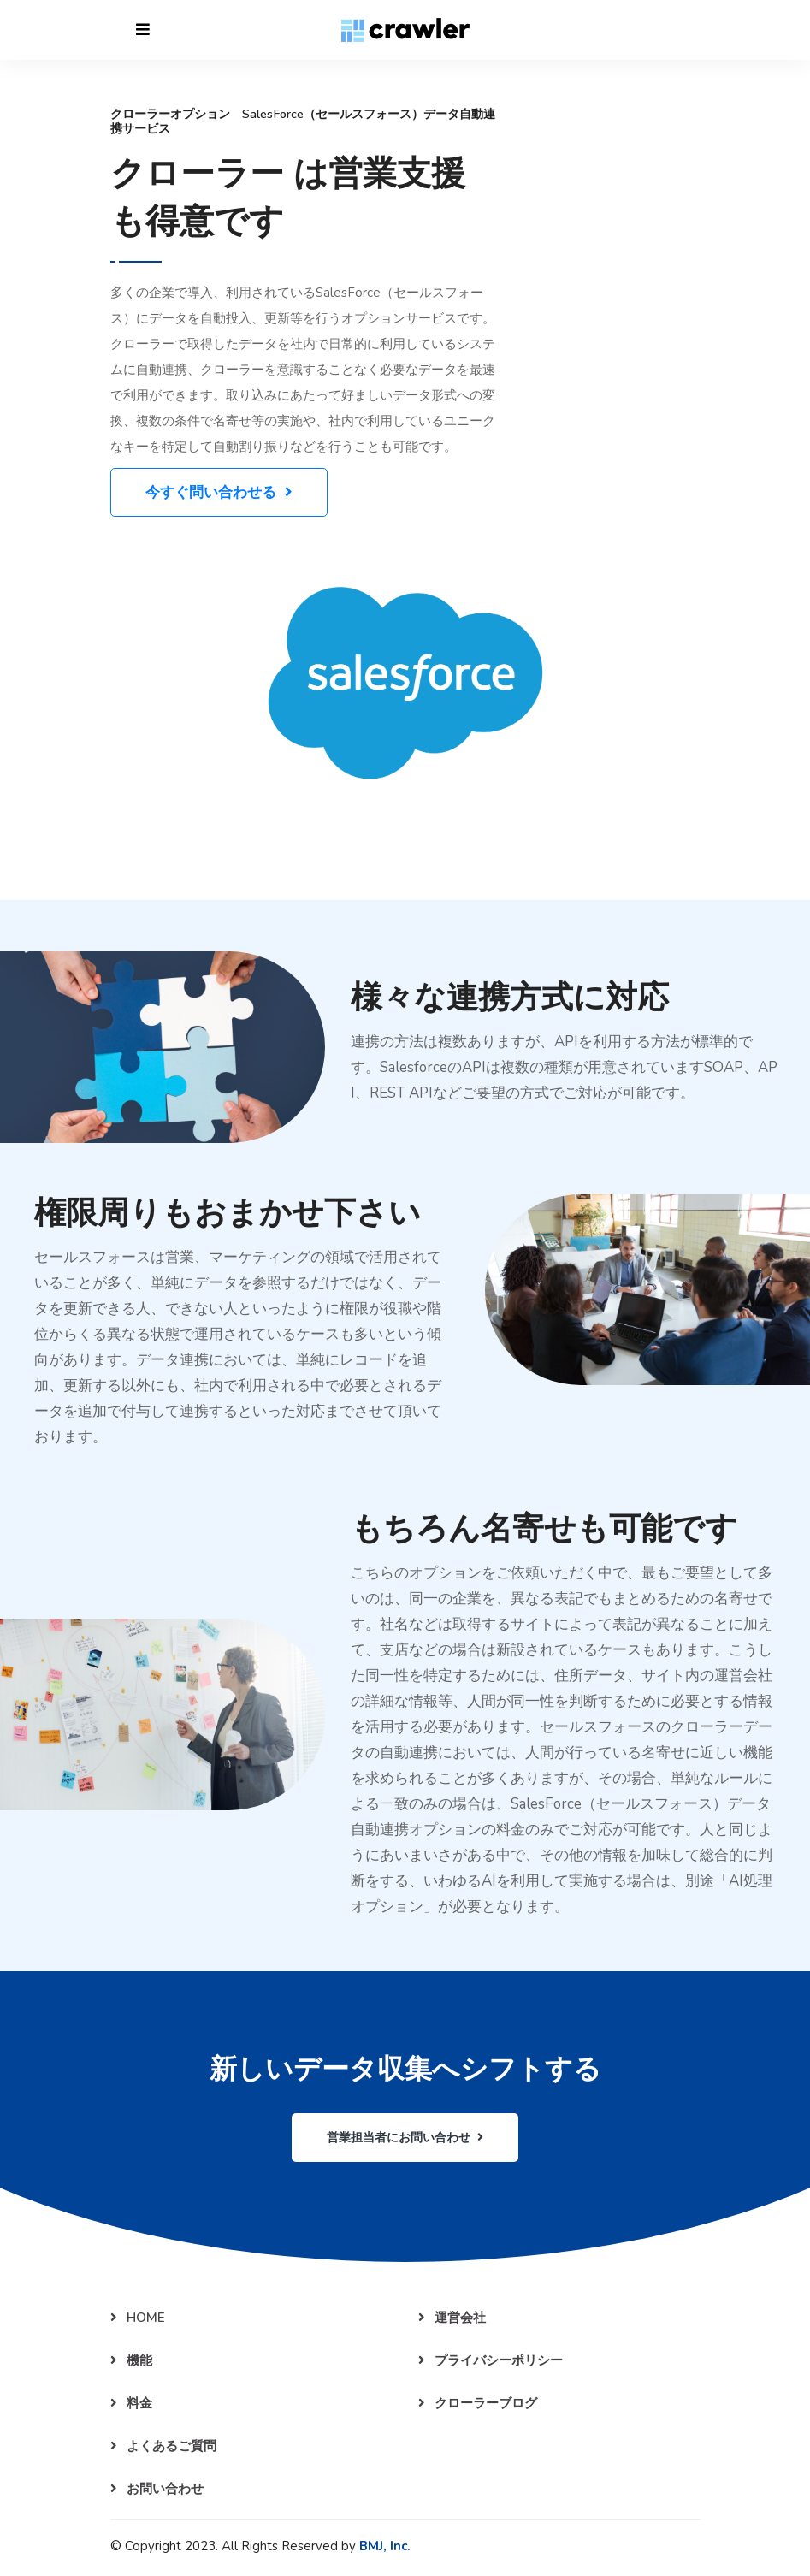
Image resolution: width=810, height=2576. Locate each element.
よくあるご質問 (163, 2446)
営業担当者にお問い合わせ (405, 2137)
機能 (131, 2360)
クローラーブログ (477, 2403)
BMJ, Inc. (385, 2546)
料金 (131, 2403)
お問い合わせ (157, 2488)
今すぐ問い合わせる (219, 492)
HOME (137, 2317)
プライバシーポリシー (490, 2360)
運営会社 (452, 2317)
